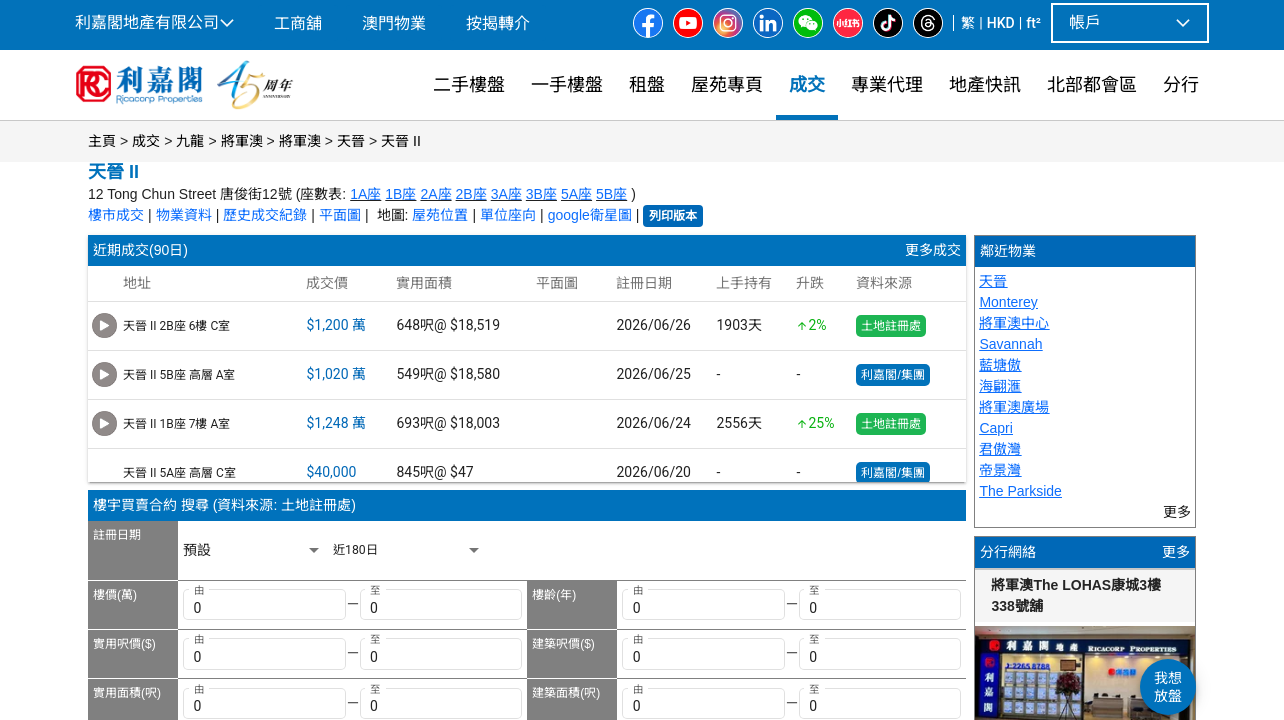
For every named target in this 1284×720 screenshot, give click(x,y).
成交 (146, 141)
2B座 (471, 194)
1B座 (400, 194)
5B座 (611, 194)
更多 (1176, 552)
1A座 (365, 194)
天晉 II (401, 141)
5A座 (576, 194)
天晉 (351, 141)
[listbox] (253, 550)
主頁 (102, 141)
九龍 (190, 141)
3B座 (541, 194)
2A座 (435, 194)
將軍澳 (242, 141)
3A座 (506, 194)
